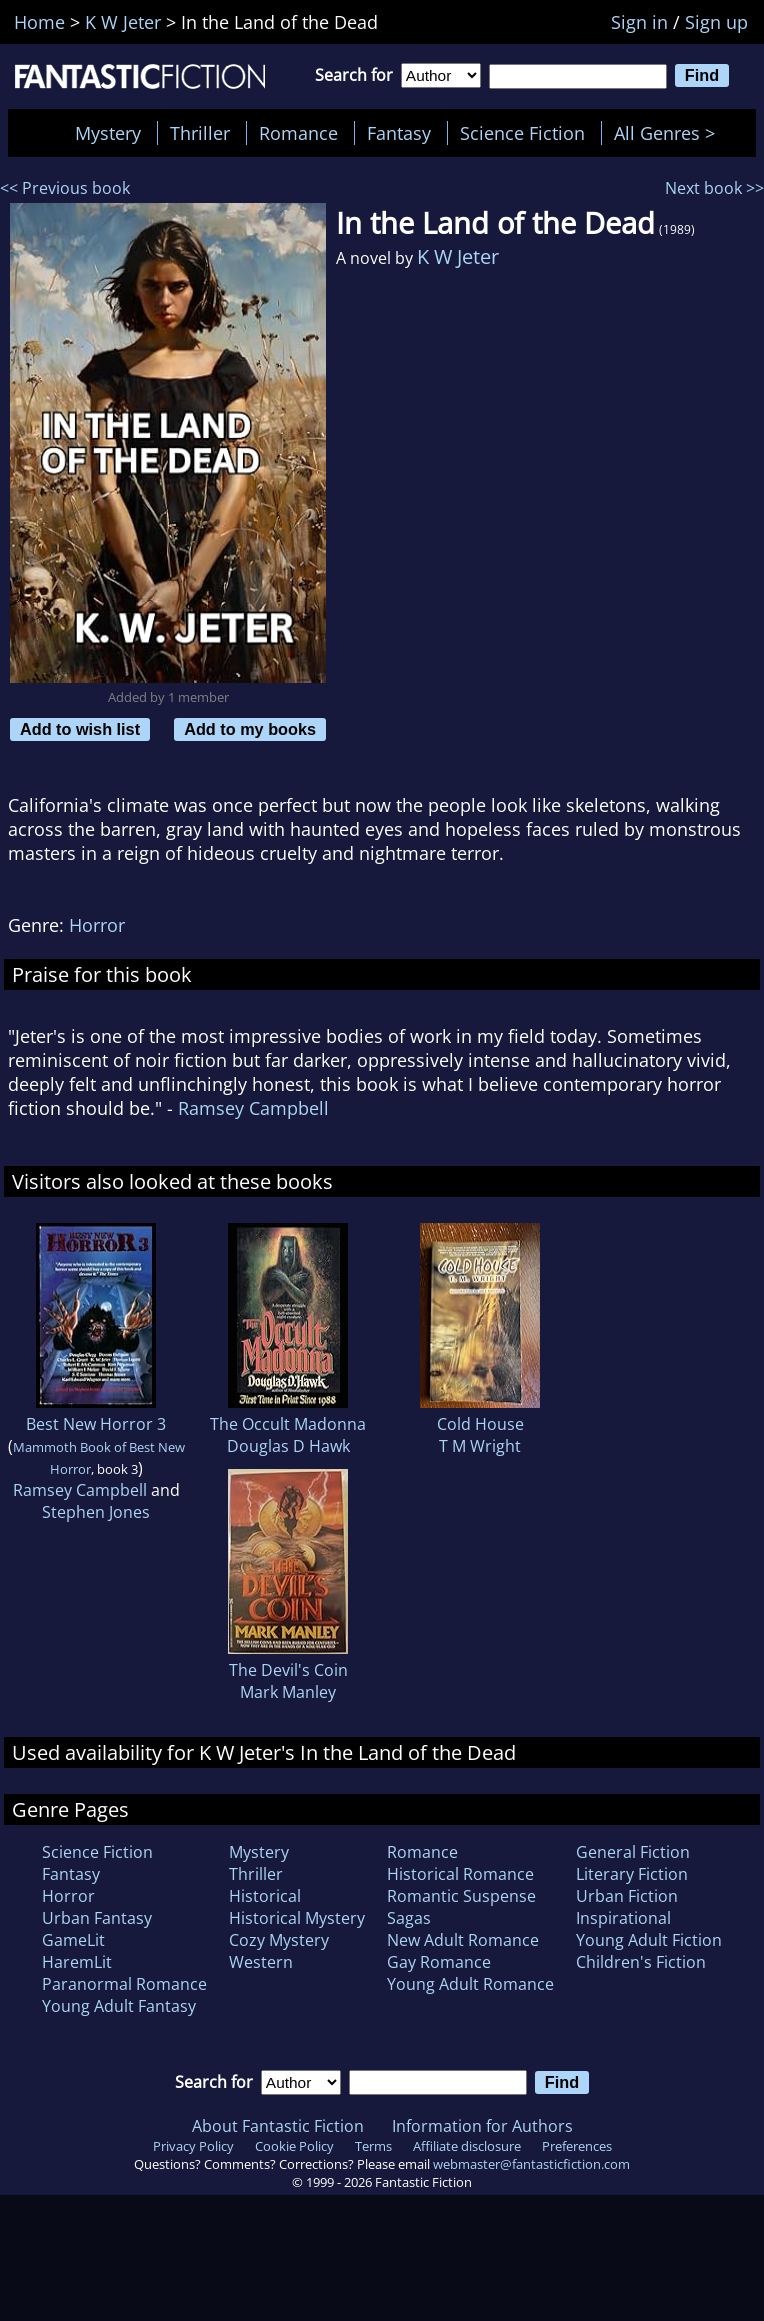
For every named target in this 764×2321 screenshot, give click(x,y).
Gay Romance (439, 1962)
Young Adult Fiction (649, 1940)
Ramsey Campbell (253, 1108)
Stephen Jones (96, 1512)
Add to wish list (80, 729)
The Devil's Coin (288, 1670)
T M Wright (480, 1446)
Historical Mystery (297, 1918)
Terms (373, 2146)
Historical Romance (460, 1874)
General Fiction (633, 1852)
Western (261, 1962)
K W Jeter (458, 256)
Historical (265, 1896)
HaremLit (77, 1962)
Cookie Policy (294, 2146)
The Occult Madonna (288, 1424)
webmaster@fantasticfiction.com (531, 2164)
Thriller (200, 133)
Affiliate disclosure (467, 2146)
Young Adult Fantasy (119, 2006)
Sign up (716, 22)
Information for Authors (482, 2126)
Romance (298, 133)
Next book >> (714, 188)
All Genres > (669, 133)
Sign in (639, 22)
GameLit (73, 1940)
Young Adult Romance (470, 1984)
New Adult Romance (463, 1940)
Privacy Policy (193, 2146)
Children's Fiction (641, 1962)
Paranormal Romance (124, 1984)
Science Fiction (522, 133)
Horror (97, 925)
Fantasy (399, 133)
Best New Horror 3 (96, 1424)
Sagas (409, 1918)
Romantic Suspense (461, 1896)
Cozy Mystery (279, 1940)
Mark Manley (288, 1692)
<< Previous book (65, 188)
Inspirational (623, 1918)
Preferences (577, 2146)
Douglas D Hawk (288, 1446)
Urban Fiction (627, 1896)
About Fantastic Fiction (278, 2126)
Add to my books (250, 729)
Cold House (480, 1424)
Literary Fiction (632, 1874)
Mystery (108, 133)
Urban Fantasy (97, 1918)
